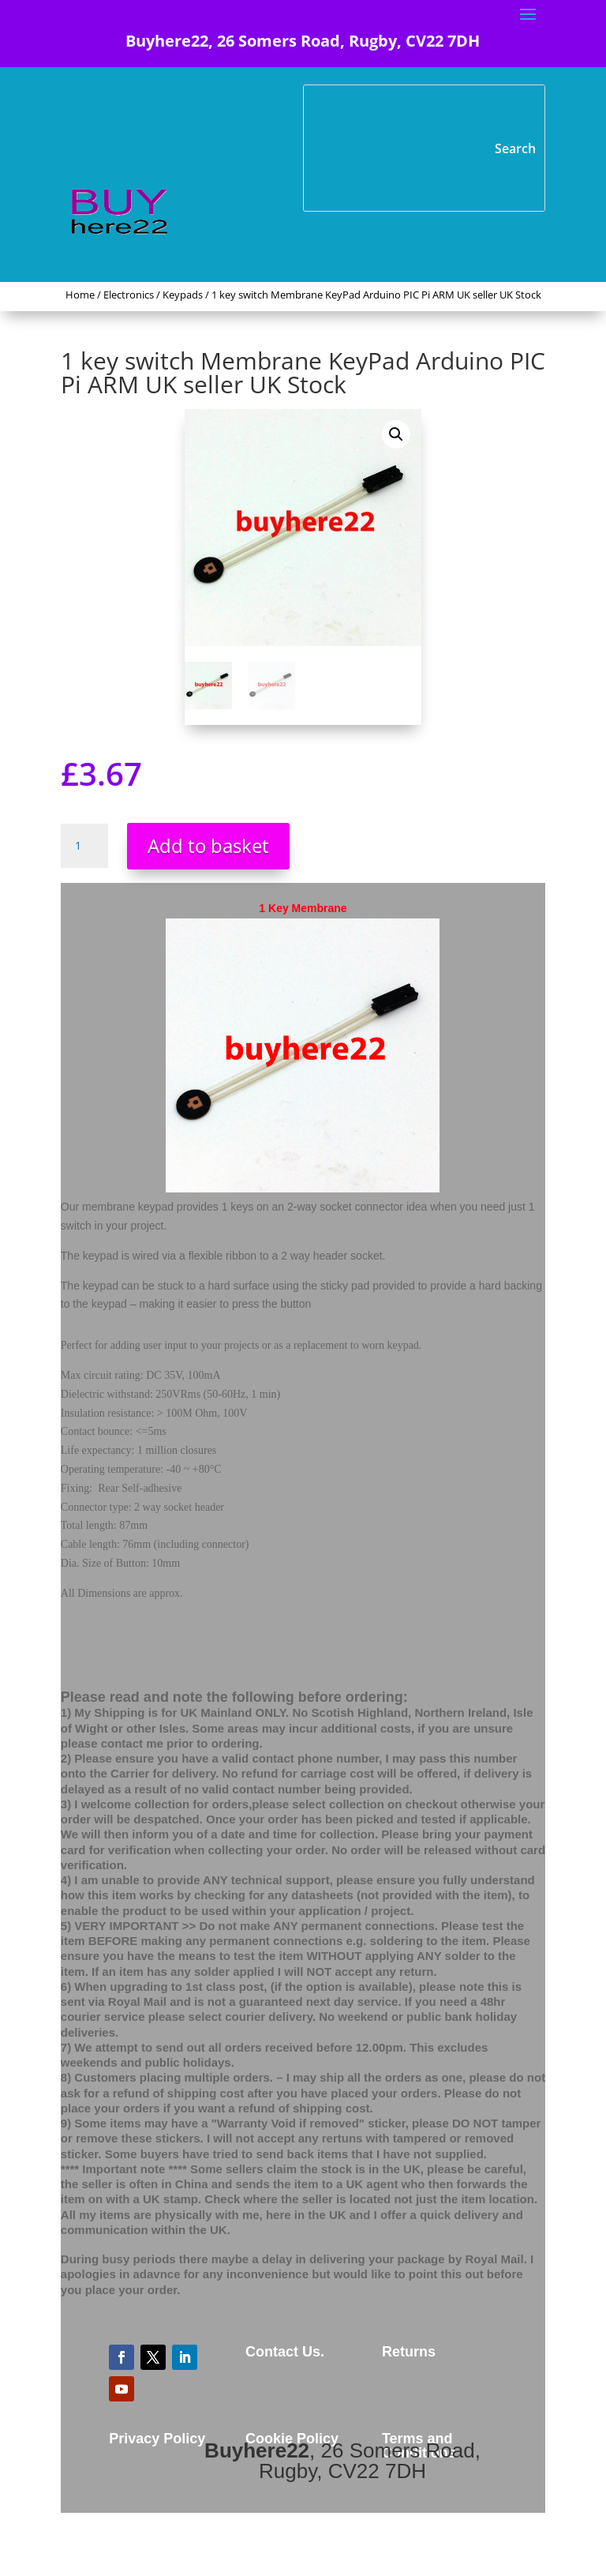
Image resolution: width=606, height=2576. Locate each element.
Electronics (128, 294)
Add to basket (208, 845)
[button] (396, 434)
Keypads (183, 294)
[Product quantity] (84, 846)
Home (80, 294)
